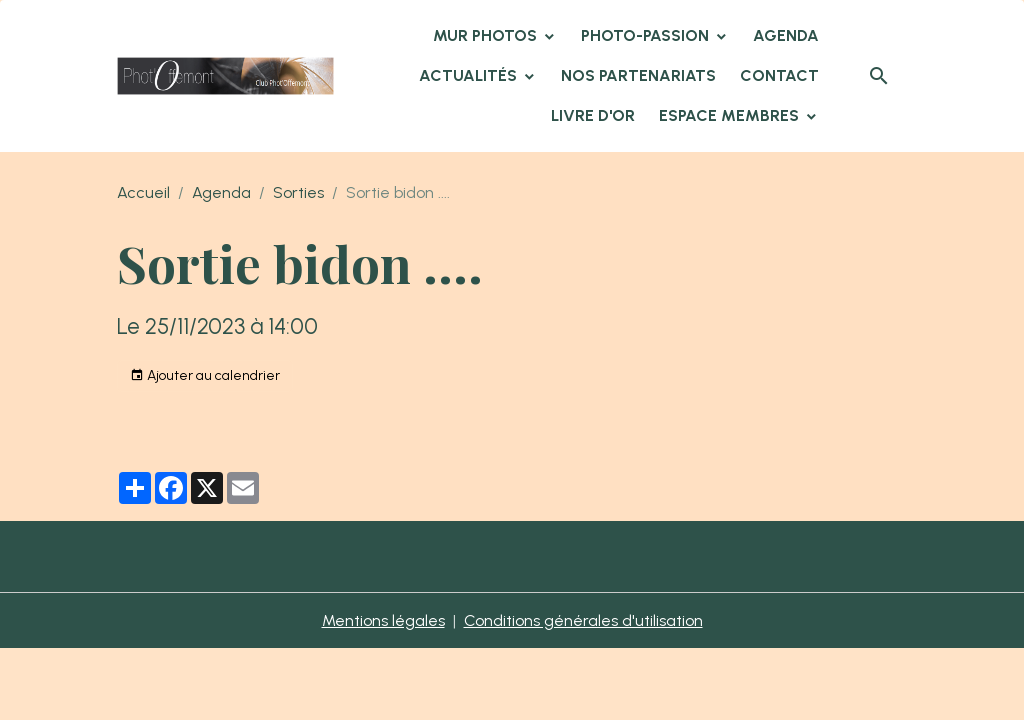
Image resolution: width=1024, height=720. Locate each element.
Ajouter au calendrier (205, 376)
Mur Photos (487, 35)
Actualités (470, 75)
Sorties (298, 192)
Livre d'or (593, 115)
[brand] (225, 76)
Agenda (786, 35)
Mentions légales (383, 620)
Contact (779, 75)
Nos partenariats (638, 75)
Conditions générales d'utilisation (583, 620)
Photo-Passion (647, 35)
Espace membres (731, 115)
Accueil (143, 192)
